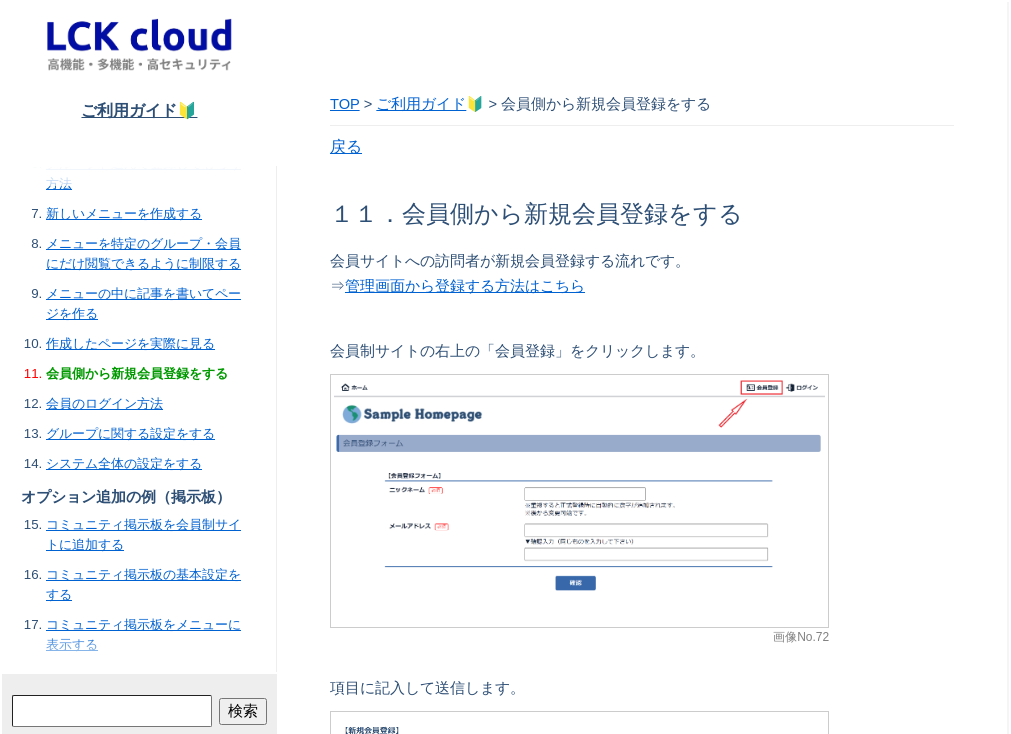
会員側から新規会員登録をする (137, 373)
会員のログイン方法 (104, 403)
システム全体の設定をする (124, 463)
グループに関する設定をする (130, 433)
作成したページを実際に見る (130, 343)
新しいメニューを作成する (124, 213)
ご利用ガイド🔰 (139, 110)
